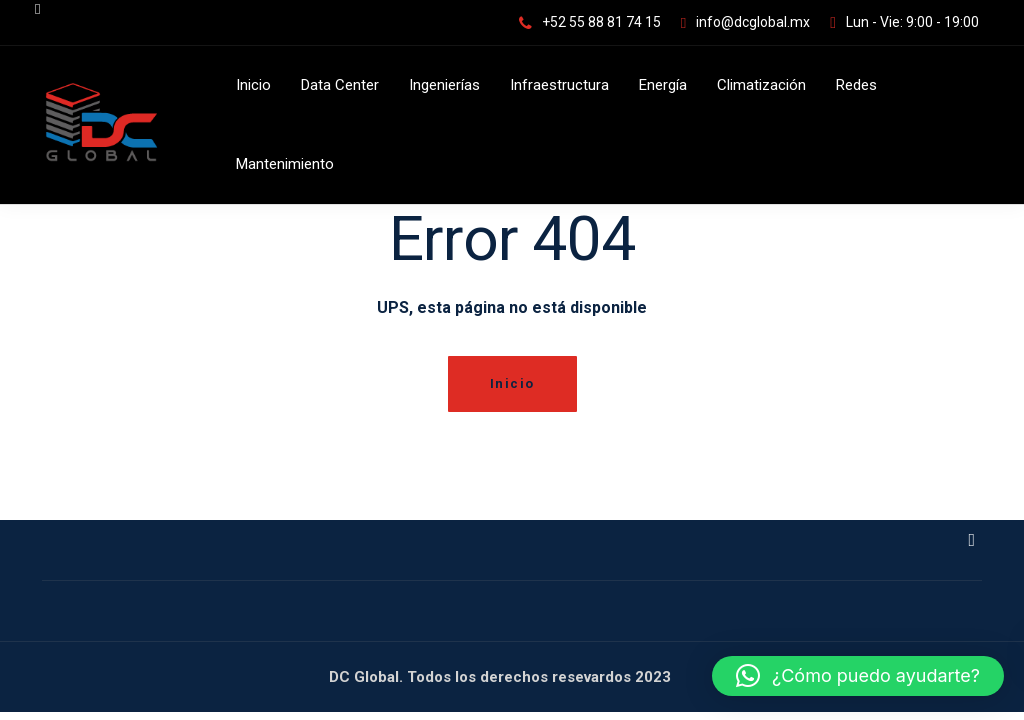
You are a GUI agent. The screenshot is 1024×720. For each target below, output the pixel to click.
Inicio (253, 85)
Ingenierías (444, 85)
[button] (858, 676)
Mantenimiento (285, 164)
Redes (856, 85)
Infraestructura (559, 85)
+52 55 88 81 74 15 (601, 22)
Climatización (761, 85)
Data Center (340, 85)
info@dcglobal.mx (753, 22)
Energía (663, 85)
